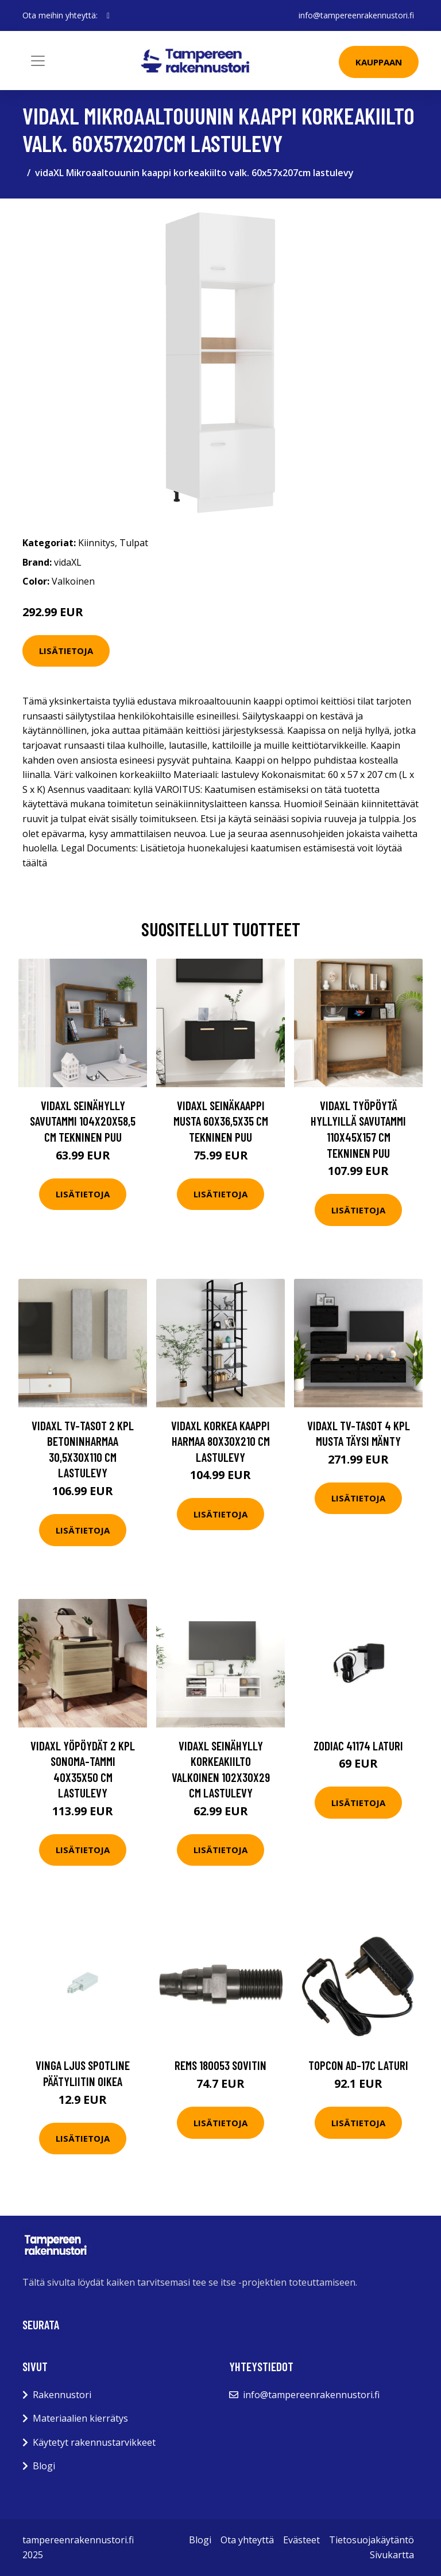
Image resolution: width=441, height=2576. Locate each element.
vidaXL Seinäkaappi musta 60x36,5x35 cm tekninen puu (220, 1121)
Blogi (44, 2466)
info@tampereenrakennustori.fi (356, 15)
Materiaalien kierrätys (80, 2418)
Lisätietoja (66, 650)
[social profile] (108, 15)
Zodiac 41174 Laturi (358, 1745)
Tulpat (133, 542)
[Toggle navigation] (37, 61)
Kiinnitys (96, 542)
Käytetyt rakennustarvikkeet (94, 2442)
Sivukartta (392, 2554)
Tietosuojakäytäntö (371, 2540)
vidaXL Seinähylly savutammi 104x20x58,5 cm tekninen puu (83, 1121)
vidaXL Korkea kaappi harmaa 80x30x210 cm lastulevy (220, 1441)
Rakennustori (62, 2394)
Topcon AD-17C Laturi (358, 2065)
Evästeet (301, 2540)
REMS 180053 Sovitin (220, 2065)
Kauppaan (378, 62)
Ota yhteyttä (247, 2540)
